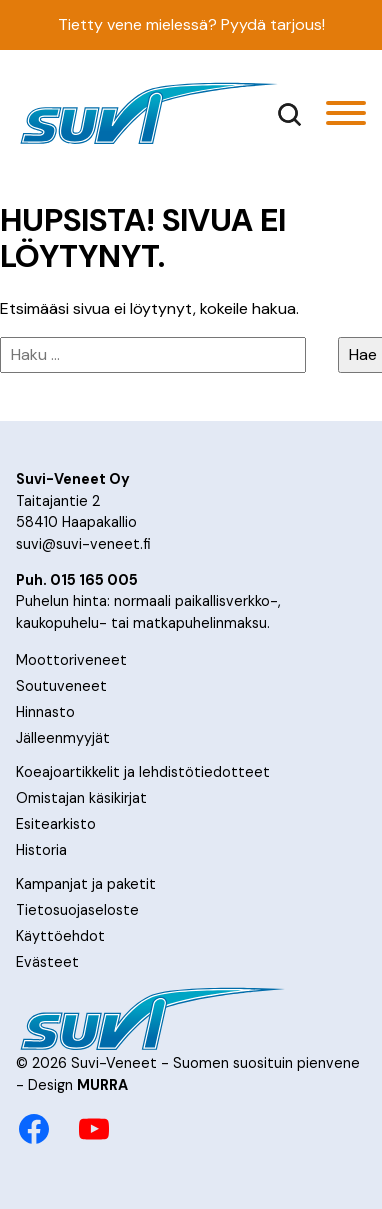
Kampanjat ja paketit (86, 884)
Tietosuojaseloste (77, 910)
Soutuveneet (61, 686)
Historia (41, 850)
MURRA (102, 1085)
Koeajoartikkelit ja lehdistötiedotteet (143, 772)
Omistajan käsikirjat (81, 798)
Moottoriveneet (71, 660)
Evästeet (47, 962)
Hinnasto (45, 712)
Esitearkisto (56, 824)
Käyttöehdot (60, 936)
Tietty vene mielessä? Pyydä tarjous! (191, 24)
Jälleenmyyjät (63, 738)
